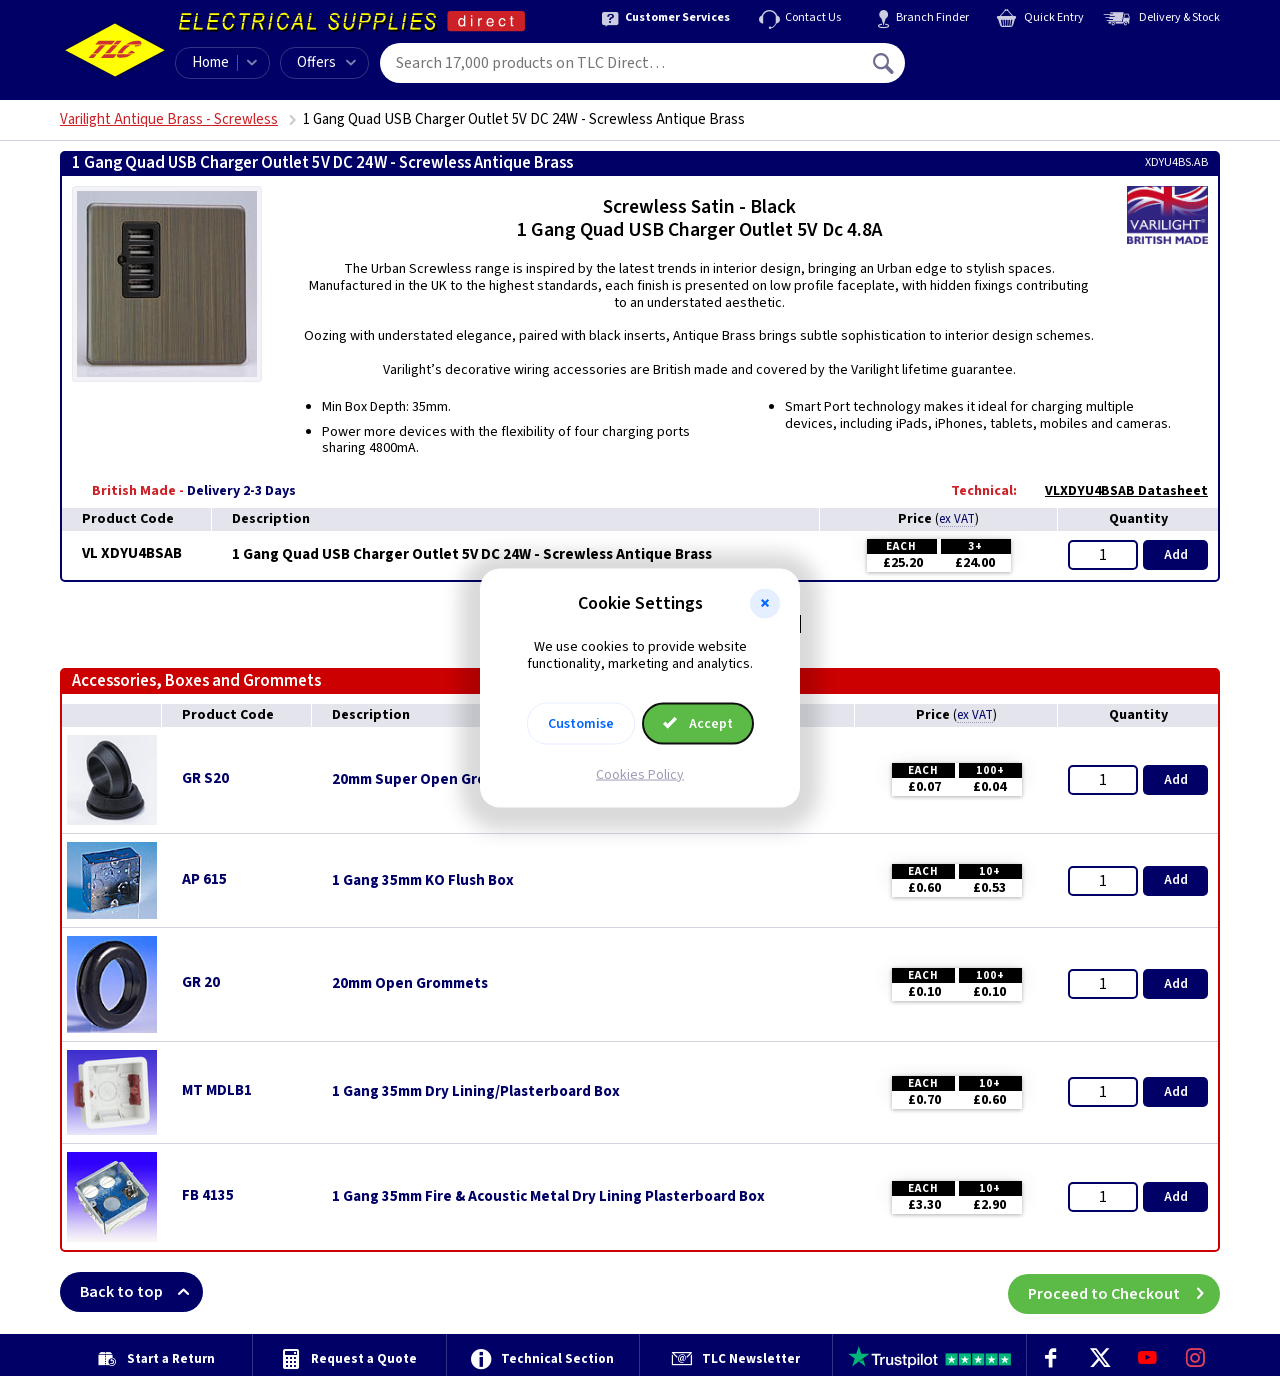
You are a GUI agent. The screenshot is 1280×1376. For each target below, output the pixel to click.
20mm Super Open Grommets (432, 780)
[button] (765, 604)
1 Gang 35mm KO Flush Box (423, 881)
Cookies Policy (640, 774)
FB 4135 (208, 1195)
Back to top (141, 1292)
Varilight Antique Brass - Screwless (169, 119)
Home (210, 62)
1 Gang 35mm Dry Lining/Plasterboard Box (476, 1092)
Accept (698, 723)
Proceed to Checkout (1124, 1292)
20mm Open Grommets (410, 984)
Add (1176, 555)
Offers (326, 62)
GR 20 (201, 982)
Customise (581, 723)
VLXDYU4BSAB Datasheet (1116, 491)
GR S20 (205, 778)
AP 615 (204, 879)
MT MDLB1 (217, 1090)
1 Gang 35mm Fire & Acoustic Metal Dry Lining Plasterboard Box (548, 1197)
